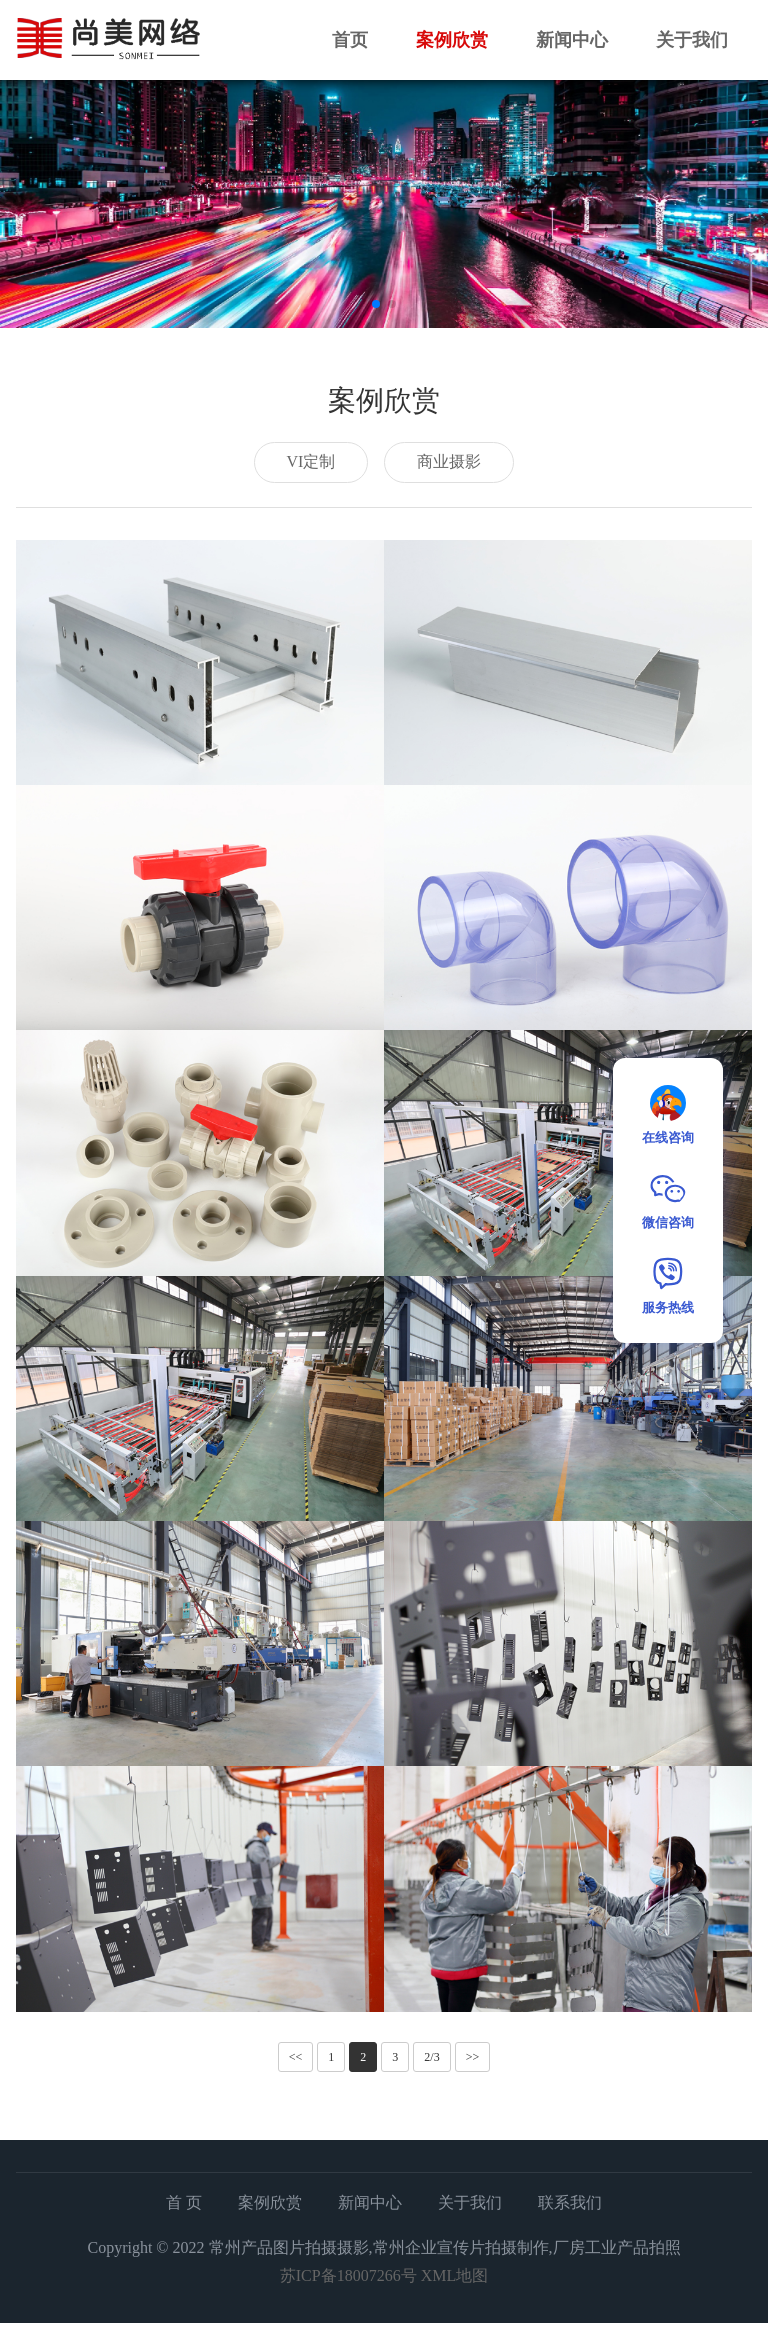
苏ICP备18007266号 (348, 2275)
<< (296, 2057)
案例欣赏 (452, 40)
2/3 (431, 2057)
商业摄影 (449, 461)
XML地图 (455, 2275)
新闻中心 (572, 40)
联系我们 (570, 2202)
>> (473, 2057)
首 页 (184, 2202)
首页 (350, 40)
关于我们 (692, 40)
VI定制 (311, 461)
